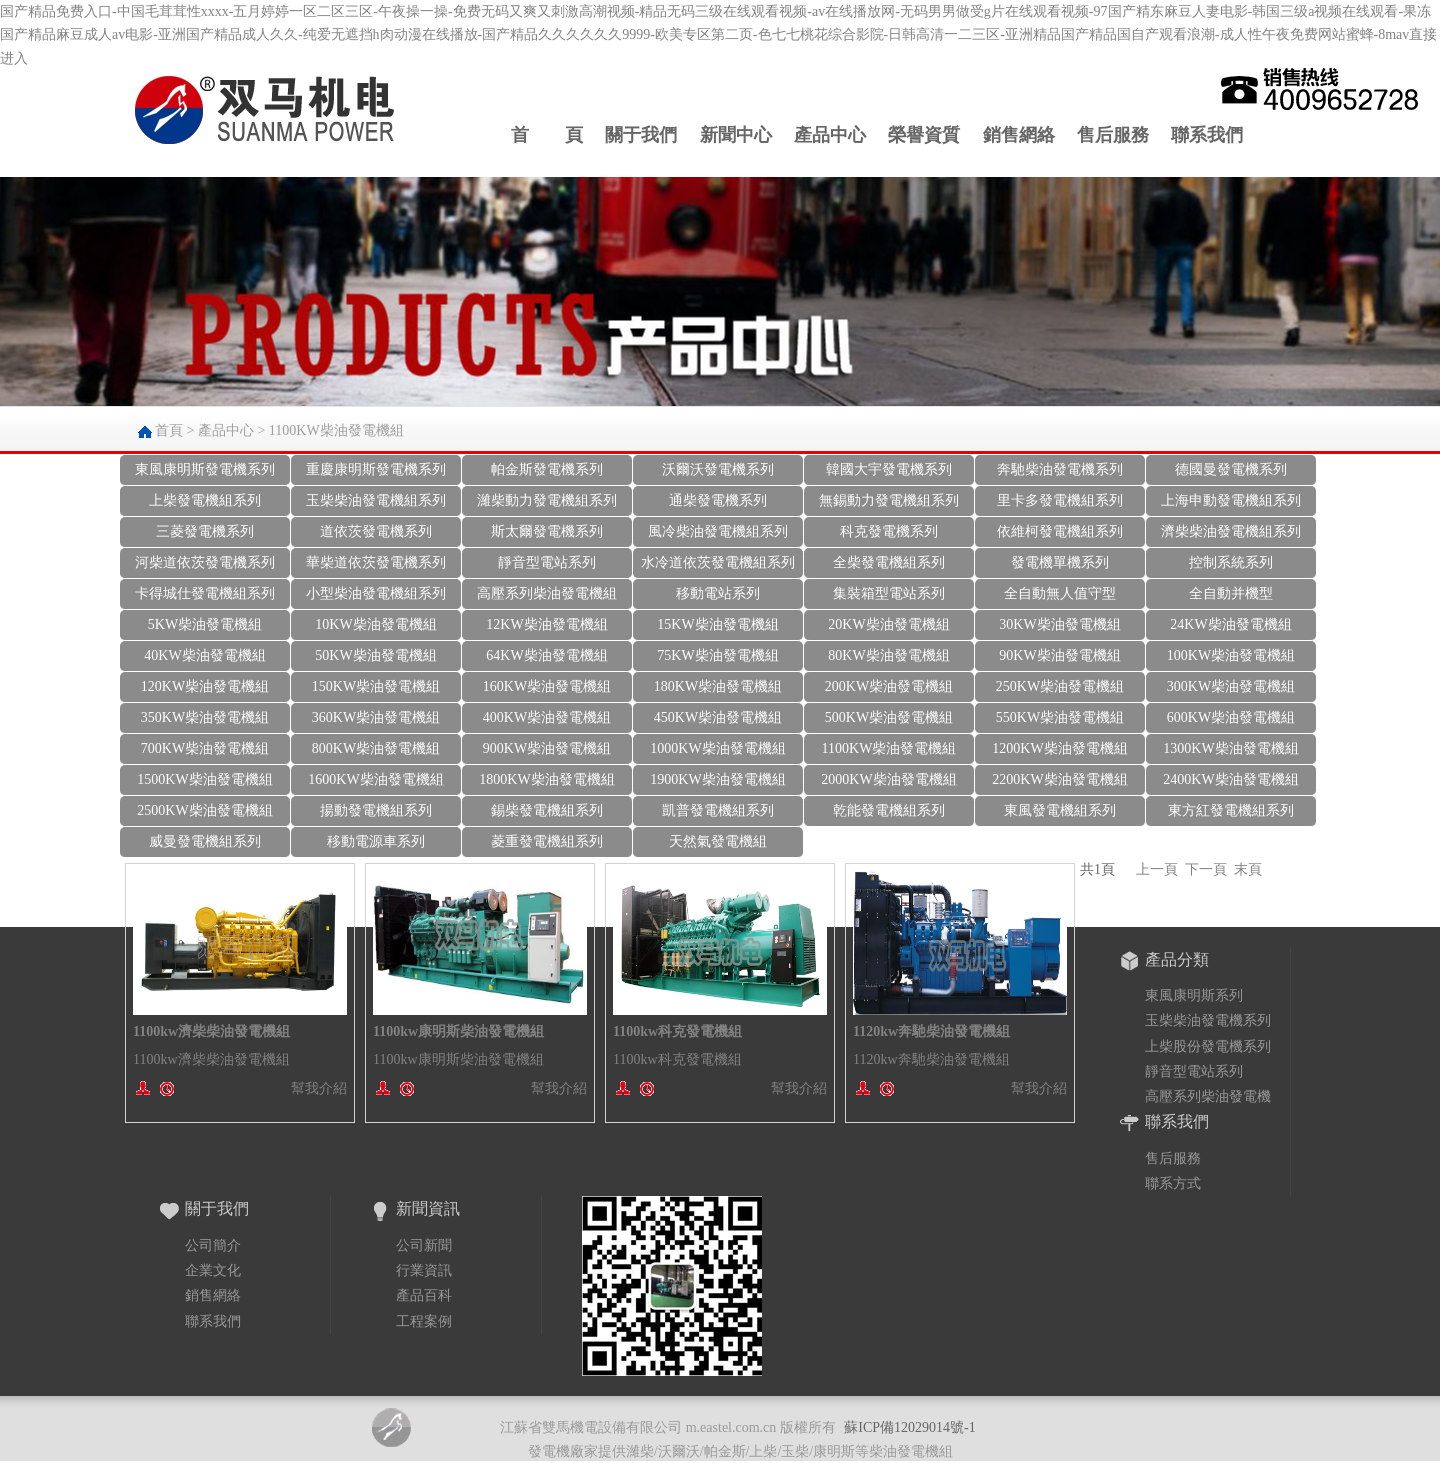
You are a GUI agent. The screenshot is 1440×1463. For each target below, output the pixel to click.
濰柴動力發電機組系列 (547, 500)
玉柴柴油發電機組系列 (376, 500)
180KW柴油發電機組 (718, 686)
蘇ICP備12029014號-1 (909, 1427)
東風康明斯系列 (1194, 995)
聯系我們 (1207, 135)
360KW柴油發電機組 (376, 717)
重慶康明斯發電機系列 (376, 469)
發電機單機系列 (1060, 562)
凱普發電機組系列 (718, 810)
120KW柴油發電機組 (205, 686)
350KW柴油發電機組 (205, 717)
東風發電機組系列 (1060, 810)
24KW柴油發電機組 (1230, 624)
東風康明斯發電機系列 (205, 469)
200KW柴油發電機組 (889, 686)
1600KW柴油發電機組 (375, 779)
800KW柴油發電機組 (376, 748)
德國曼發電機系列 (1231, 469)
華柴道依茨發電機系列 (376, 562)
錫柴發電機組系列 (547, 810)
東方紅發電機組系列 (1231, 810)
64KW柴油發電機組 (546, 655)
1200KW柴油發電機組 (1059, 748)
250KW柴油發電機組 (1060, 686)
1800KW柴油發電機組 (546, 779)
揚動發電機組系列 (376, 810)
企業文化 (213, 1270)
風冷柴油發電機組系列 (718, 531)
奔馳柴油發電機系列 (1060, 469)
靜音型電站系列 (547, 562)
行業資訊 (424, 1270)
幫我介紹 (319, 1088)
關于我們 (641, 135)
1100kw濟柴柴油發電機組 (211, 1031)
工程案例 (424, 1321)
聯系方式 (1173, 1183)
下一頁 (1206, 869)
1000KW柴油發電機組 (717, 748)
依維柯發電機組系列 (1060, 531)
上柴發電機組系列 (205, 500)
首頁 (169, 430)
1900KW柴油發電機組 (717, 779)
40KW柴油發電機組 (204, 655)
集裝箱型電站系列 (889, 593)
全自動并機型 (1231, 593)
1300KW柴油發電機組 (1230, 748)
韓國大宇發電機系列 (889, 469)
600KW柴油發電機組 (1231, 717)
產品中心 (830, 135)
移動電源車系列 (376, 841)
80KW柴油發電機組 (888, 655)
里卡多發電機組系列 (1060, 500)
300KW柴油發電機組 (1231, 686)
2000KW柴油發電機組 (888, 779)
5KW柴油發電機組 (205, 624)
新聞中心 (736, 135)
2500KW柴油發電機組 (204, 810)
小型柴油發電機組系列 (376, 593)
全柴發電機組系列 (889, 562)
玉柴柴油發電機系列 (1208, 1020)
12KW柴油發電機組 (546, 624)
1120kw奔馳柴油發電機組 (931, 1031)
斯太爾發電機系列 (547, 531)
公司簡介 (213, 1245)
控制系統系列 (1231, 562)
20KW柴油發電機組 (888, 624)
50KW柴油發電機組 (375, 655)
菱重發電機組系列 (547, 841)
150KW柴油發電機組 (376, 686)
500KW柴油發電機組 (889, 717)
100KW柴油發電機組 (1231, 655)
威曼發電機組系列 (205, 841)
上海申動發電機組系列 (1231, 500)
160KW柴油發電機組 (547, 686)
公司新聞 (424, 1245)
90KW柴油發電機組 (1059, 655)
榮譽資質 (924, 135)
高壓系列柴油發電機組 (547, 593)
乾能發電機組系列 (889, 810)
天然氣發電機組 (718, 841)
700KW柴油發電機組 (205, 748)
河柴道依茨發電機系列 (205, 562)
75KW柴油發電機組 (717, 655)
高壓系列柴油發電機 (1208, 1096)
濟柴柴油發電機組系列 (1231, 531)
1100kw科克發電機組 (677, 1031)
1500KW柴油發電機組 (204, 779)
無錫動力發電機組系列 (889, 500)
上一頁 (1157, 869)
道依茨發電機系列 (376, 531)
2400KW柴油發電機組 (1230, 779)
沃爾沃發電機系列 (718, 469)
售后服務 (1113, 135)
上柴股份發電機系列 (1208, 1046)
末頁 (1248, 869)
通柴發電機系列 (718, 500)
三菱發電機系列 (205, 531)
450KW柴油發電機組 (718, 717)
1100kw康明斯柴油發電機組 (458, 1031)
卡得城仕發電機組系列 (205, 593)
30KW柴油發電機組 (1059, 624)
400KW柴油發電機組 (547, 717)
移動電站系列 (718, 593)
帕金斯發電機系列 (547, 469)
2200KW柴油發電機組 (1059, 779)
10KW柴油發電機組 (375, 624)
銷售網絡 (1019, 135)
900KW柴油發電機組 (547, 748)
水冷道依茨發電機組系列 (718, 562)
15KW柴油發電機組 (717, 624)
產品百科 (424, 1295)
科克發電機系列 (889, 531)
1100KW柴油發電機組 (336, 430)
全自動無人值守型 (1060, 593)
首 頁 (547, 135)
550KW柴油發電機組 (1060, 717)
